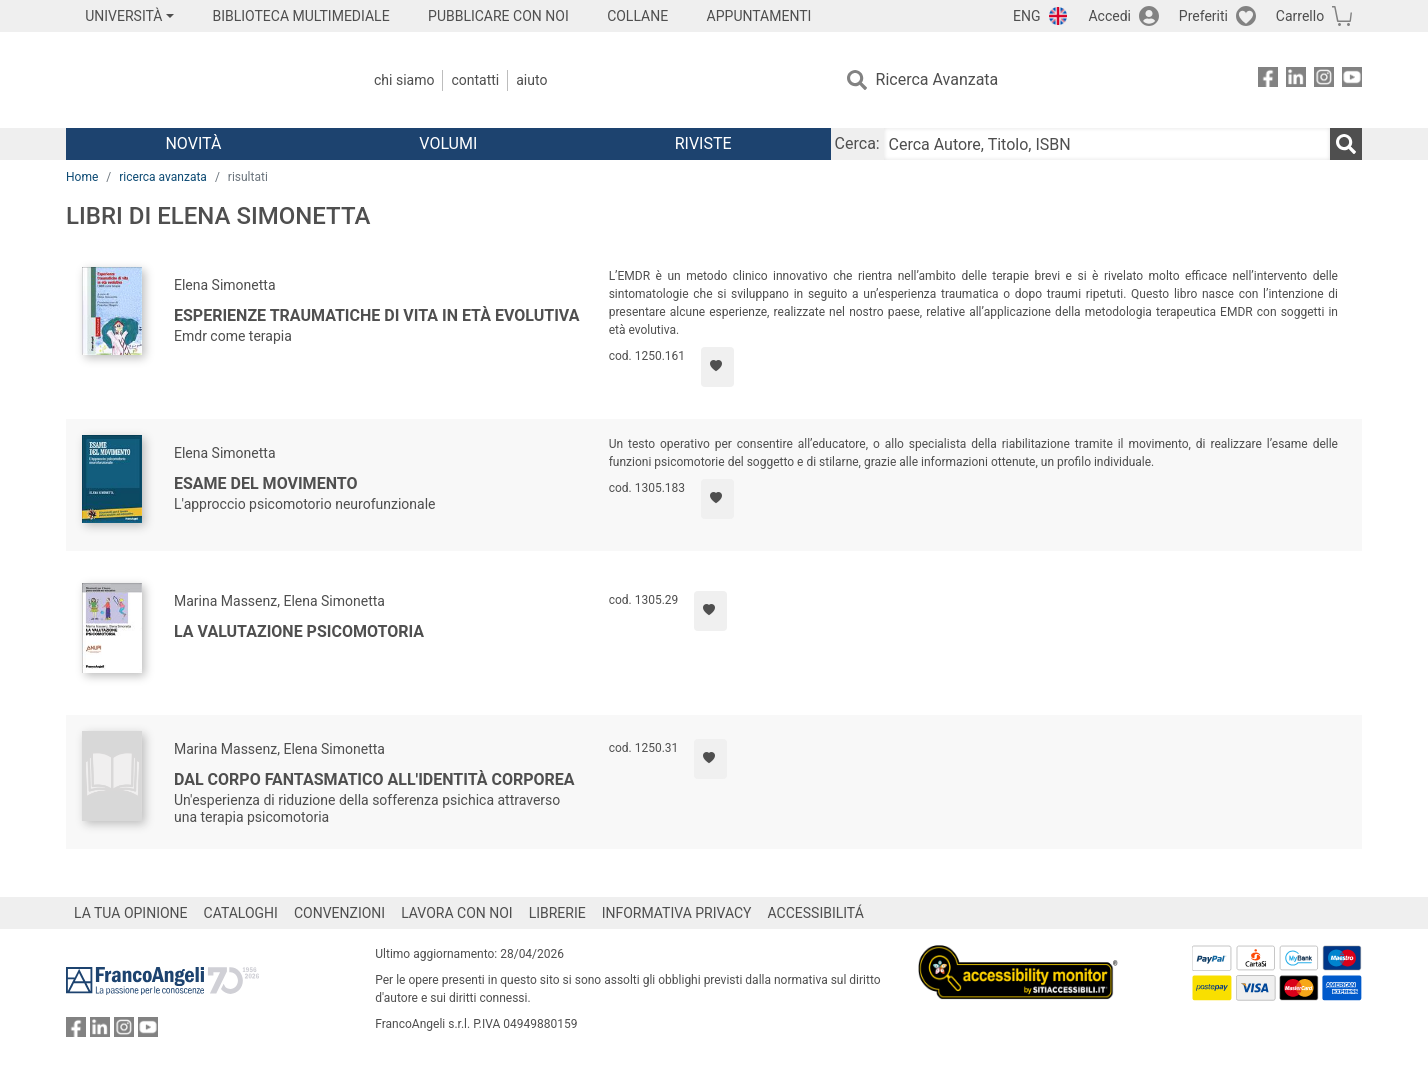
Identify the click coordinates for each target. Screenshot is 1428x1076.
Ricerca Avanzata (937, 79)
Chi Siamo (404, 80)
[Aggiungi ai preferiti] (717, 367)
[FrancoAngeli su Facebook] (1268, 80)
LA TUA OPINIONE (131, 913)
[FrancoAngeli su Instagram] (1324, 80)
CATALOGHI (241, 913)
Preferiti (1203, 16)
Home (82, 177)
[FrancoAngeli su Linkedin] (1296, 80)
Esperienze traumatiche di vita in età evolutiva (376, 315)
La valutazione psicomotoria (299, 631)
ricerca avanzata (163, 177)
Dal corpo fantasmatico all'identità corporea (374, 779)
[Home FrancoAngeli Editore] (198, 80)
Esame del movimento (265, 483)
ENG (1026, 16)
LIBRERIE (557, 913)
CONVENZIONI (339, 913)
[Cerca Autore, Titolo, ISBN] (1107, 144)
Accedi (1109, 16)
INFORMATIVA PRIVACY (677, 913)
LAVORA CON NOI (457, 913)
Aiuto (531, 80)
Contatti (475, 80)
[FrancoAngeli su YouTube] (1352, 80)
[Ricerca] (1346, 144)
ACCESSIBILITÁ (816, 913)
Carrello (1300, 16)
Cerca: (857, 143)
